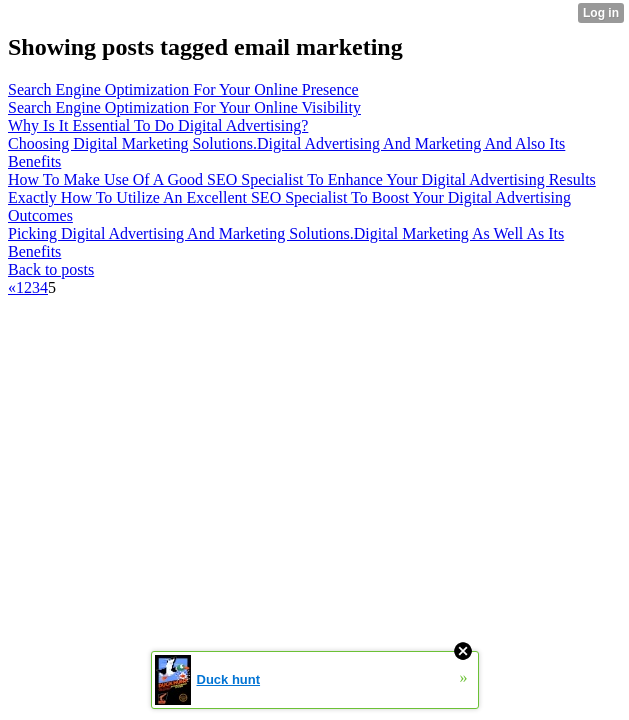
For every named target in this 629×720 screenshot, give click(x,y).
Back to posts (51, 269)
